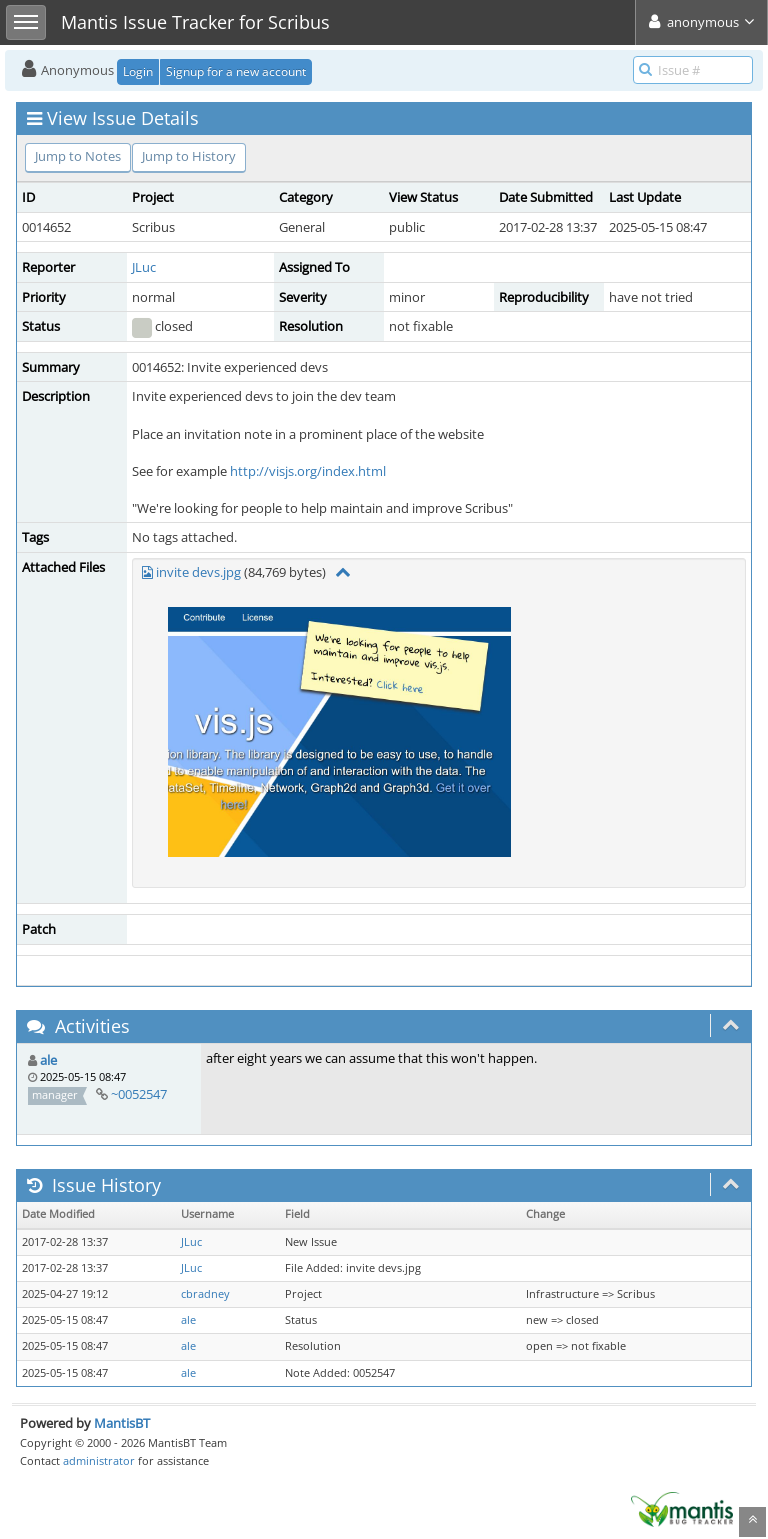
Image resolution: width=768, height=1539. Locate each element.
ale (48, 1060)
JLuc (144, 267)
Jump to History (189, 156)
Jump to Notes (78, 156)
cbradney (205, 1294)
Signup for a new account (236, 71)
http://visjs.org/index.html (308, 471)
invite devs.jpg (198, 572)
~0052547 (139, 1094)
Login (138, 71)
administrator (99, 1460)
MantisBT (122, 1423)
